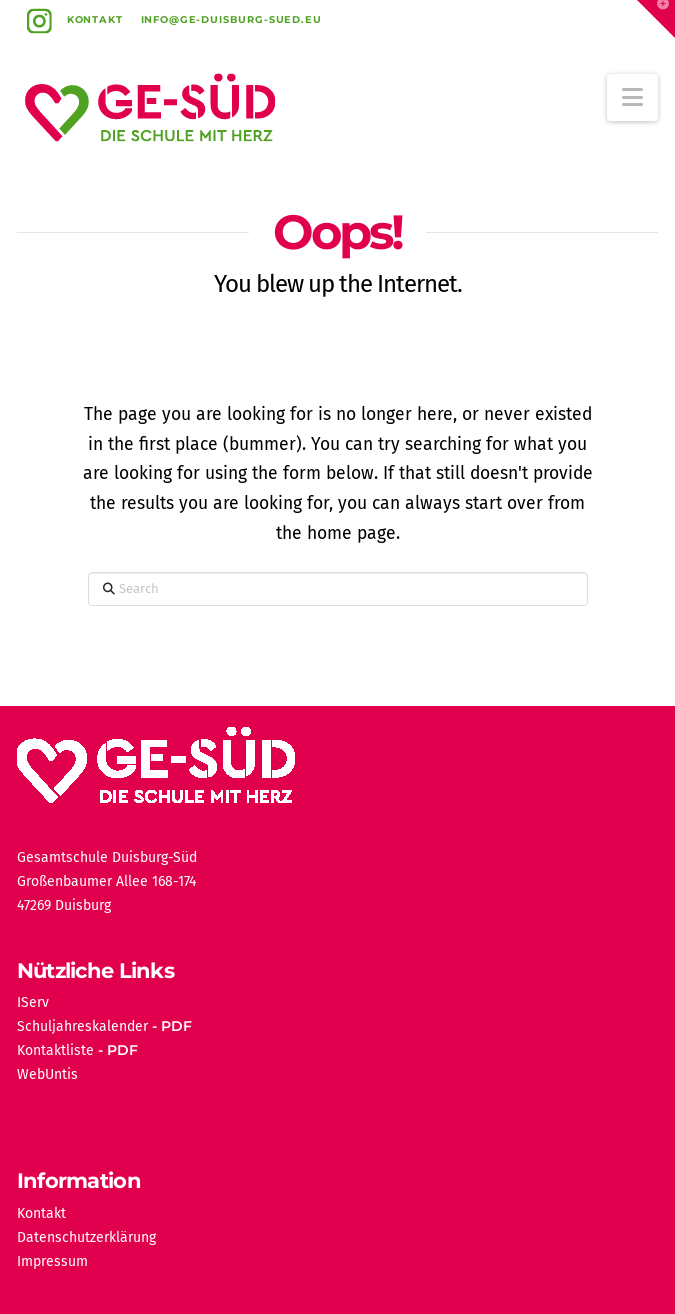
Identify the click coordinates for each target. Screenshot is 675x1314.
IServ (33, 1002)
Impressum (52, 1261)
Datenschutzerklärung (86, 1237)
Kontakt (95, 19)
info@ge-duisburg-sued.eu (231, 19)
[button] (632, 97)
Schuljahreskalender (82, 1026)
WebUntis (47, 1074)
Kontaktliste (55, 1050)
